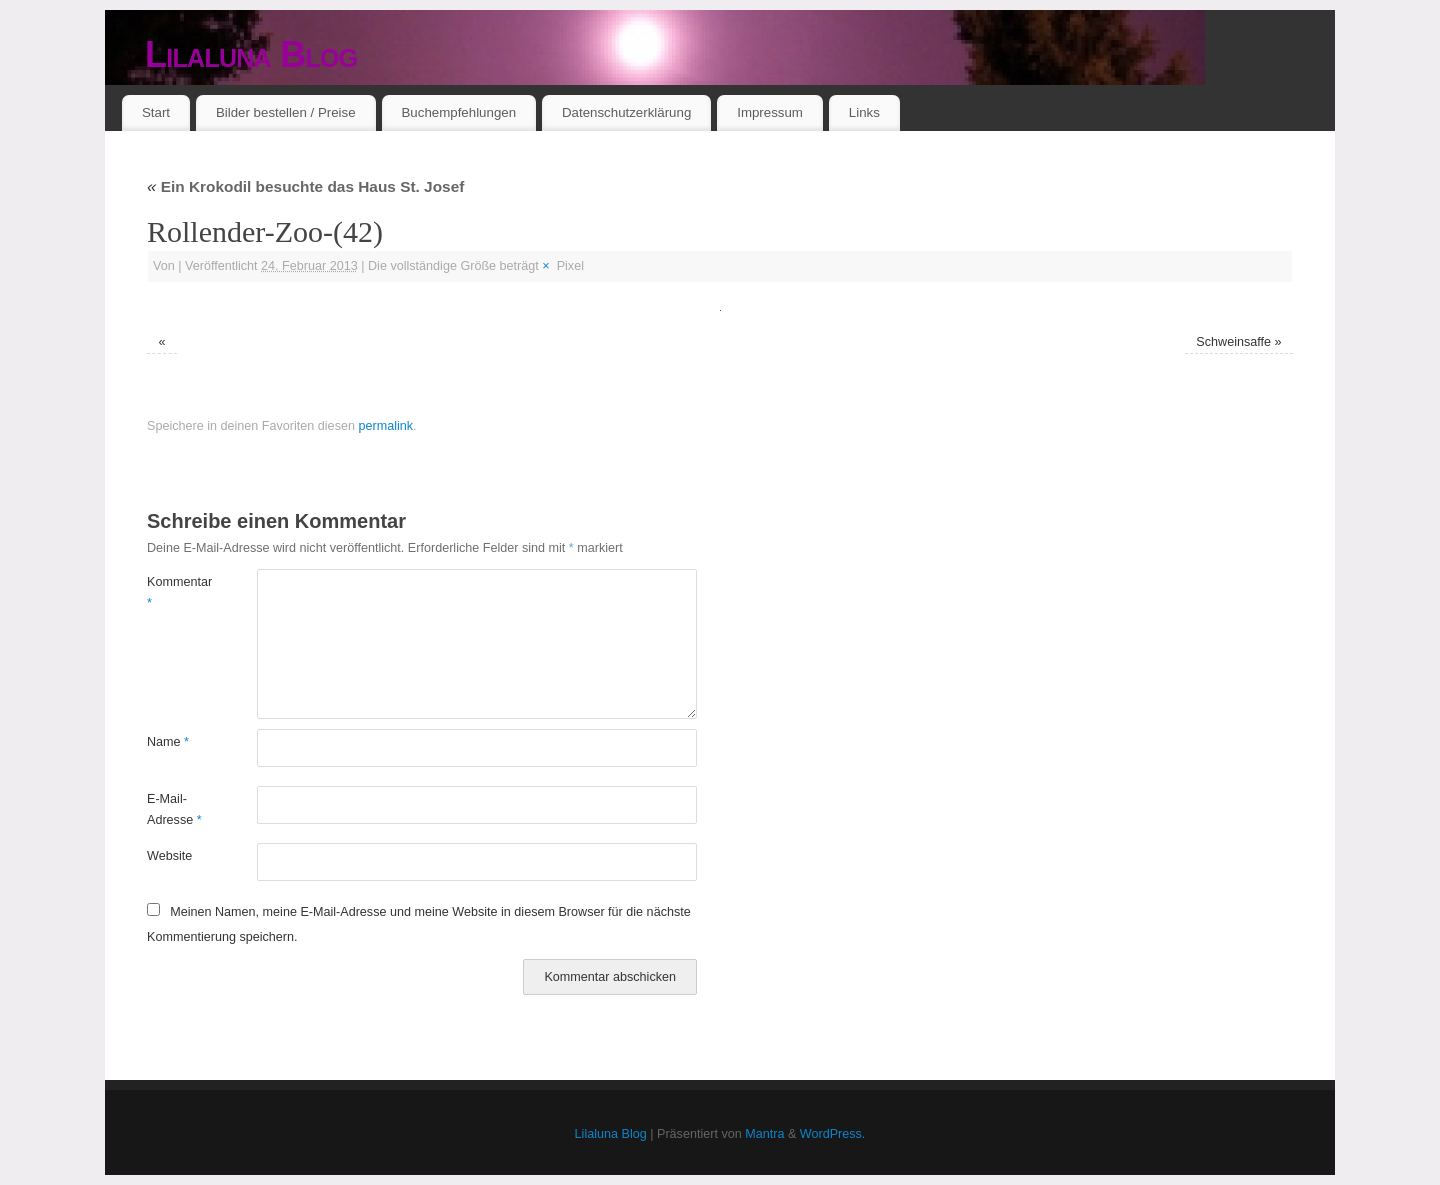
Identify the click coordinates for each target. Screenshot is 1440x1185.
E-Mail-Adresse (174, 809)
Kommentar (174, 592)
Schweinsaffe (1233, 342)
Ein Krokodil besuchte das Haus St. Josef (305, 186)
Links (864, 112)
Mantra (764, 1134)
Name (168, 742)
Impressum (770, 112)
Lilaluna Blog (251, 54)
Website (169, 856)
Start (156, 112)
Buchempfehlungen (458, 112)
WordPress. (833, 1134)
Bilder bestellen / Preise (286, 112)
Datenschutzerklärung (626, 112)
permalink (385, 426)
